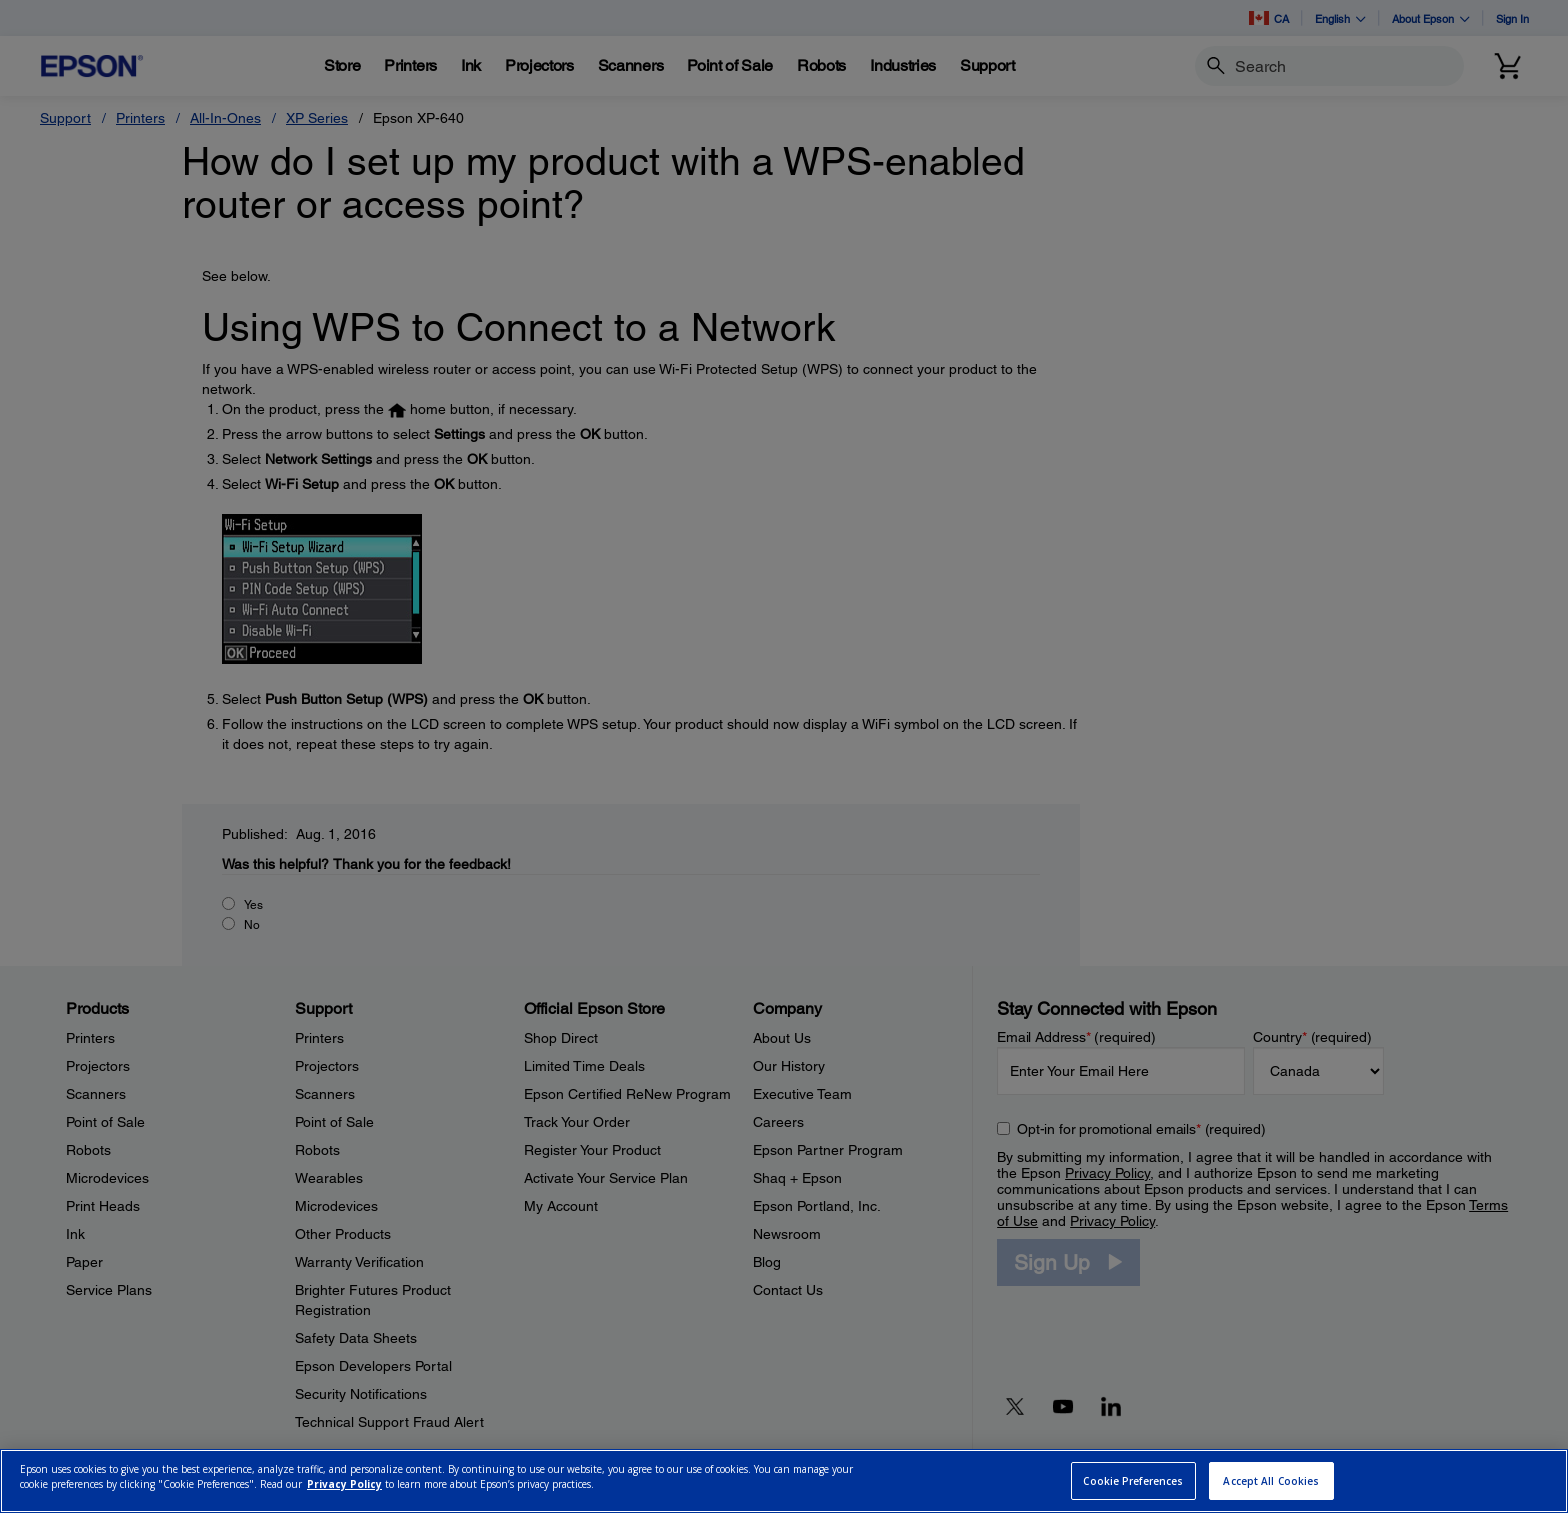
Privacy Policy (344, 1484)
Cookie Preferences (1133, 1481)
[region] (784, 1481)
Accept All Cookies (1271, 1481)
